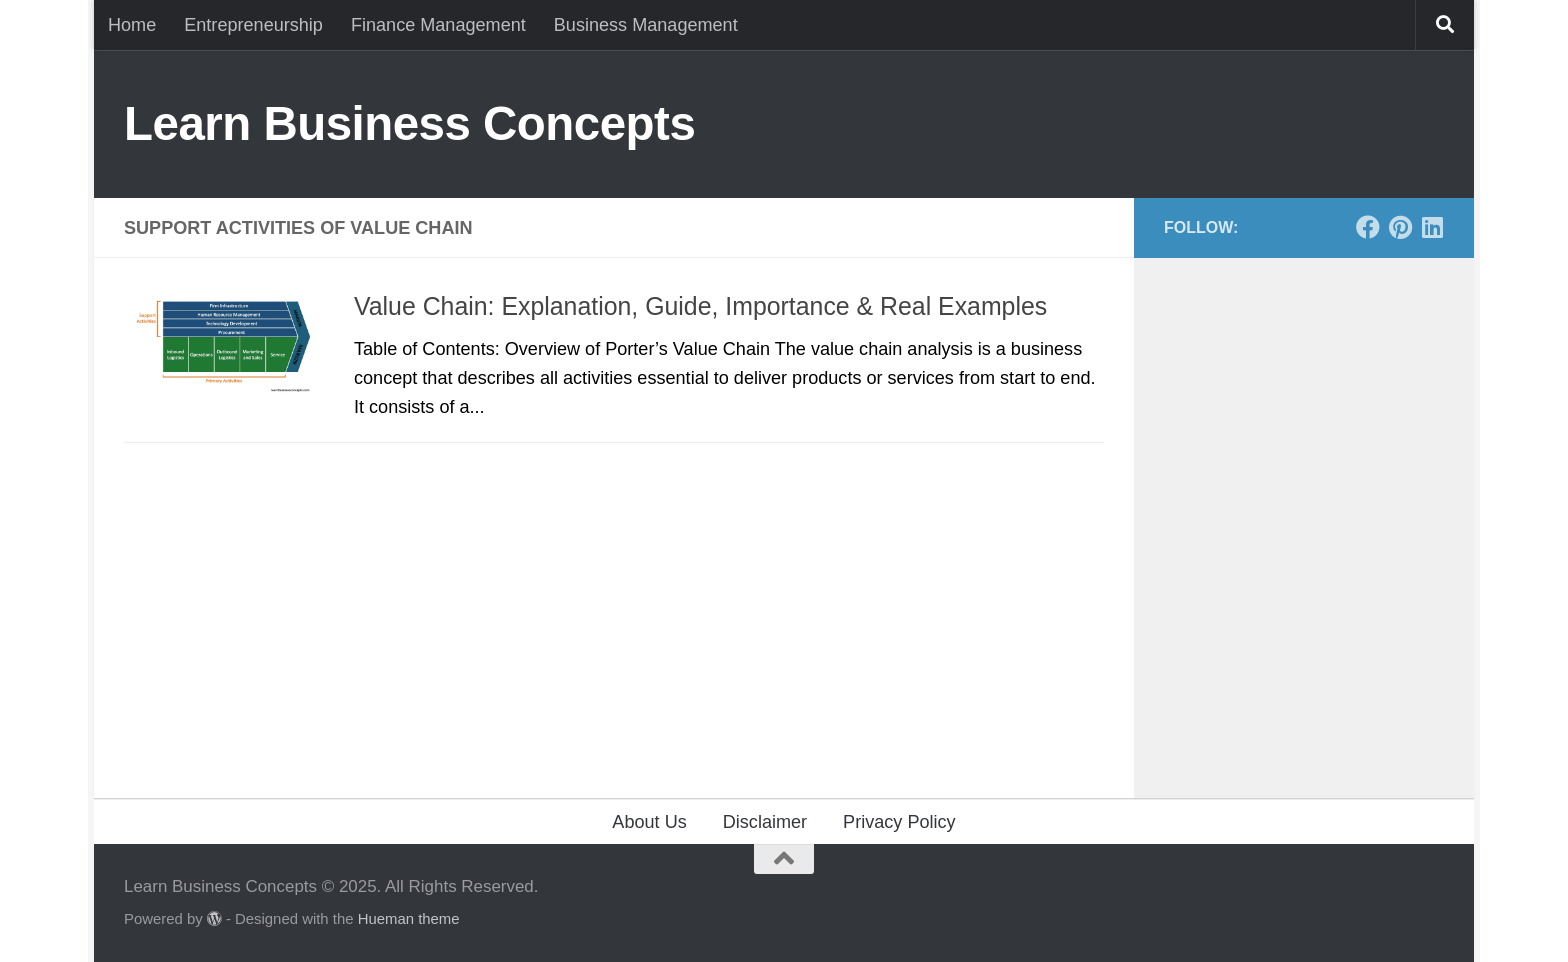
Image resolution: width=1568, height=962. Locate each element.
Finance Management (438, 25)
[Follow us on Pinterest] (1400, 227)
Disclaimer (765, 822)
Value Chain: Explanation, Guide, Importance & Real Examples (700, 306)
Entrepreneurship (253, 25)
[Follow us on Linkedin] (1432, 227)
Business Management (646, 25)
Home (132, 25)
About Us (649, 822)
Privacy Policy (899, 822)
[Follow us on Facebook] (1368, 227)
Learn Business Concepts (409, 123)
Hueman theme (409, 919)
